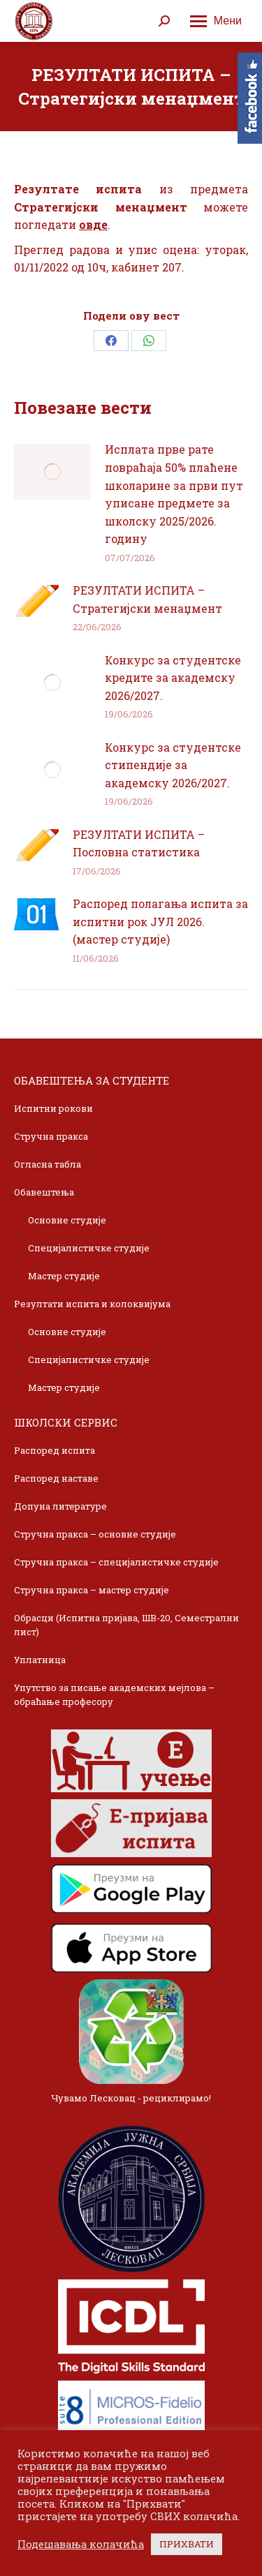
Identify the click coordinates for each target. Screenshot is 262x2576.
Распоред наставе (56, 1478)
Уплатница (40, 1659)
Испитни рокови (53, 1108)
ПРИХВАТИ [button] (186, 2544)
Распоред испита (54, 1450)
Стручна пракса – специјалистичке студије (116, 1562)
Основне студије (67, 1220)
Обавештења (44, 1192)
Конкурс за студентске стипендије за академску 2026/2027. (173, 765)
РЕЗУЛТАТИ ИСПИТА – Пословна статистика (139, 843)
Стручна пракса (51, 1136)
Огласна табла (47, 1164)
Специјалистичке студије (89, 1248)
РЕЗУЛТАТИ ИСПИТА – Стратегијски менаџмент (147, 599)
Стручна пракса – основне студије (95, 1534)
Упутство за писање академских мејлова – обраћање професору (114, 1694)
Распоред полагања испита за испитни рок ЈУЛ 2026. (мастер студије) (160, 921)
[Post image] (52, 472)
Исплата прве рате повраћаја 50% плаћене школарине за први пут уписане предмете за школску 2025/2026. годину (174, 494)
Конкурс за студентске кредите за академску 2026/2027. (173, 678)
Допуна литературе (60, 1506)
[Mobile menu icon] (216, 21)
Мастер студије (64, 1276)
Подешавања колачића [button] (80, 2544)
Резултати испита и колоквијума (92, 1303)
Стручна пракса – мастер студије (91, 1590)
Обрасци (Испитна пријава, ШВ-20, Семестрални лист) (126, 1624)
